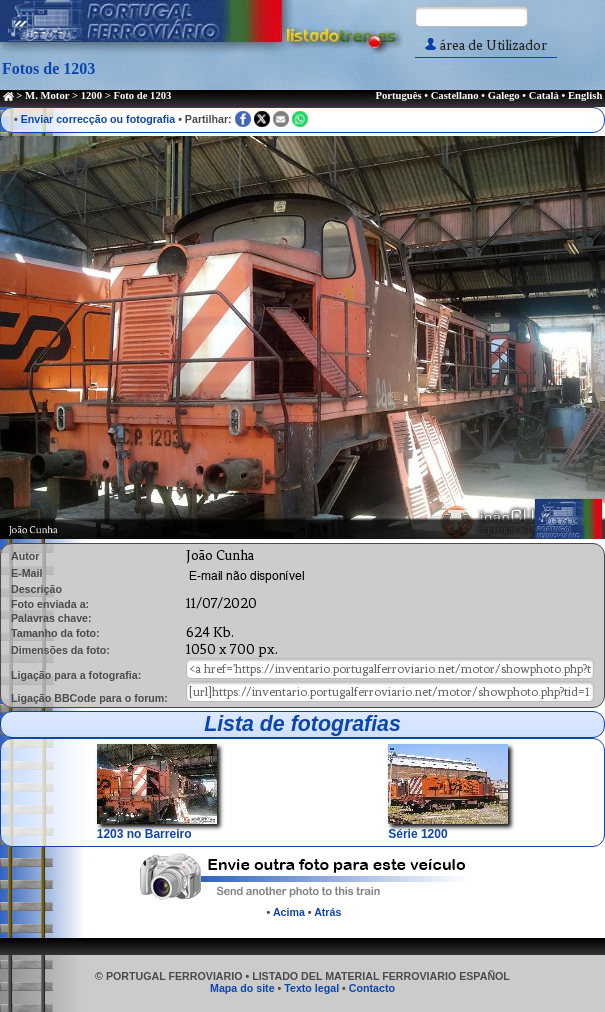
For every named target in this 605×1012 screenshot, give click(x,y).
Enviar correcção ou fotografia (98, 119)
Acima (289, 912)
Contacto (372, 988)
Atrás (327, 912)
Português (398, 95)
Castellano (455, 95)
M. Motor (47, 95)
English (585, 95)
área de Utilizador (486, 45)
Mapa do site (242, 988)
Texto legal (311, 988)
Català (544, 95)
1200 (91, 95)
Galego (504, 95)
